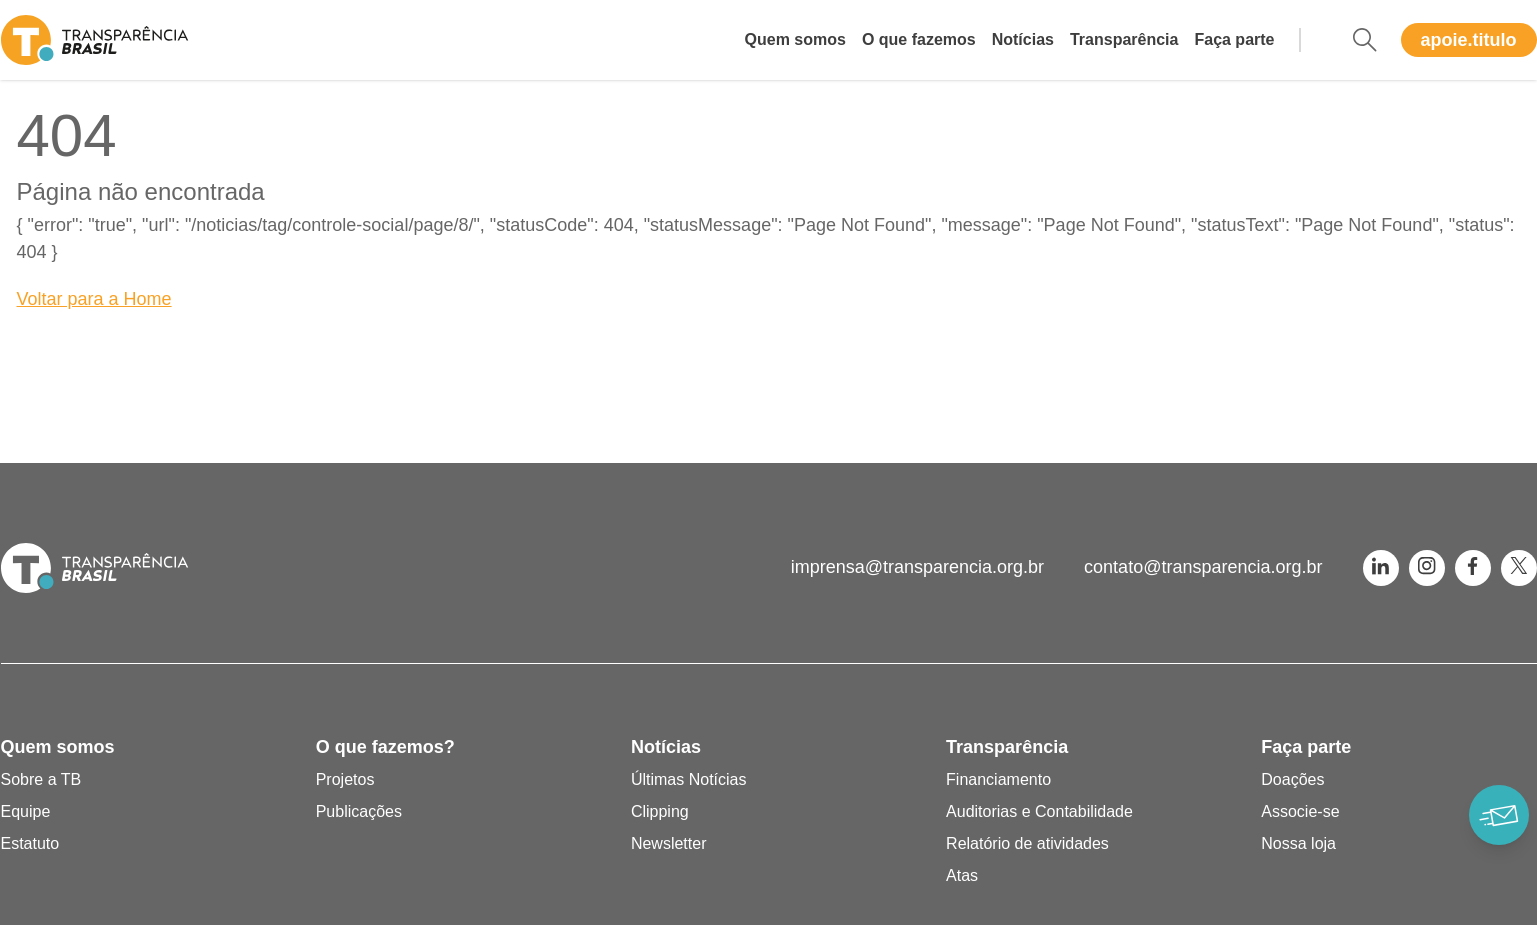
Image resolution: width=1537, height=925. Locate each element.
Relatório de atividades (1027, 843)
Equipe (26, 811)
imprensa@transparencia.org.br (917, 567)
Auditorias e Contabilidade (1039, 811)
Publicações (359, 811)
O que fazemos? (385, 747)
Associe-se (1300, 811)
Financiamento (998, 779)
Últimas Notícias (689, 779)
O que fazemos (919, 39)
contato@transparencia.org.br (1203, 567)
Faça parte (1234, 39)
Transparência (1124, 39)
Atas (962, 875)
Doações (1292, 779)
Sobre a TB (41, 779)
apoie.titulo (1469, 40)
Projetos (345, 779)
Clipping (660, 811)
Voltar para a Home (94, 299)
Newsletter (669, 843)
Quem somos (795, 39)
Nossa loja (1298, 843)
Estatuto (30, 843)
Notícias (1023, 39)
